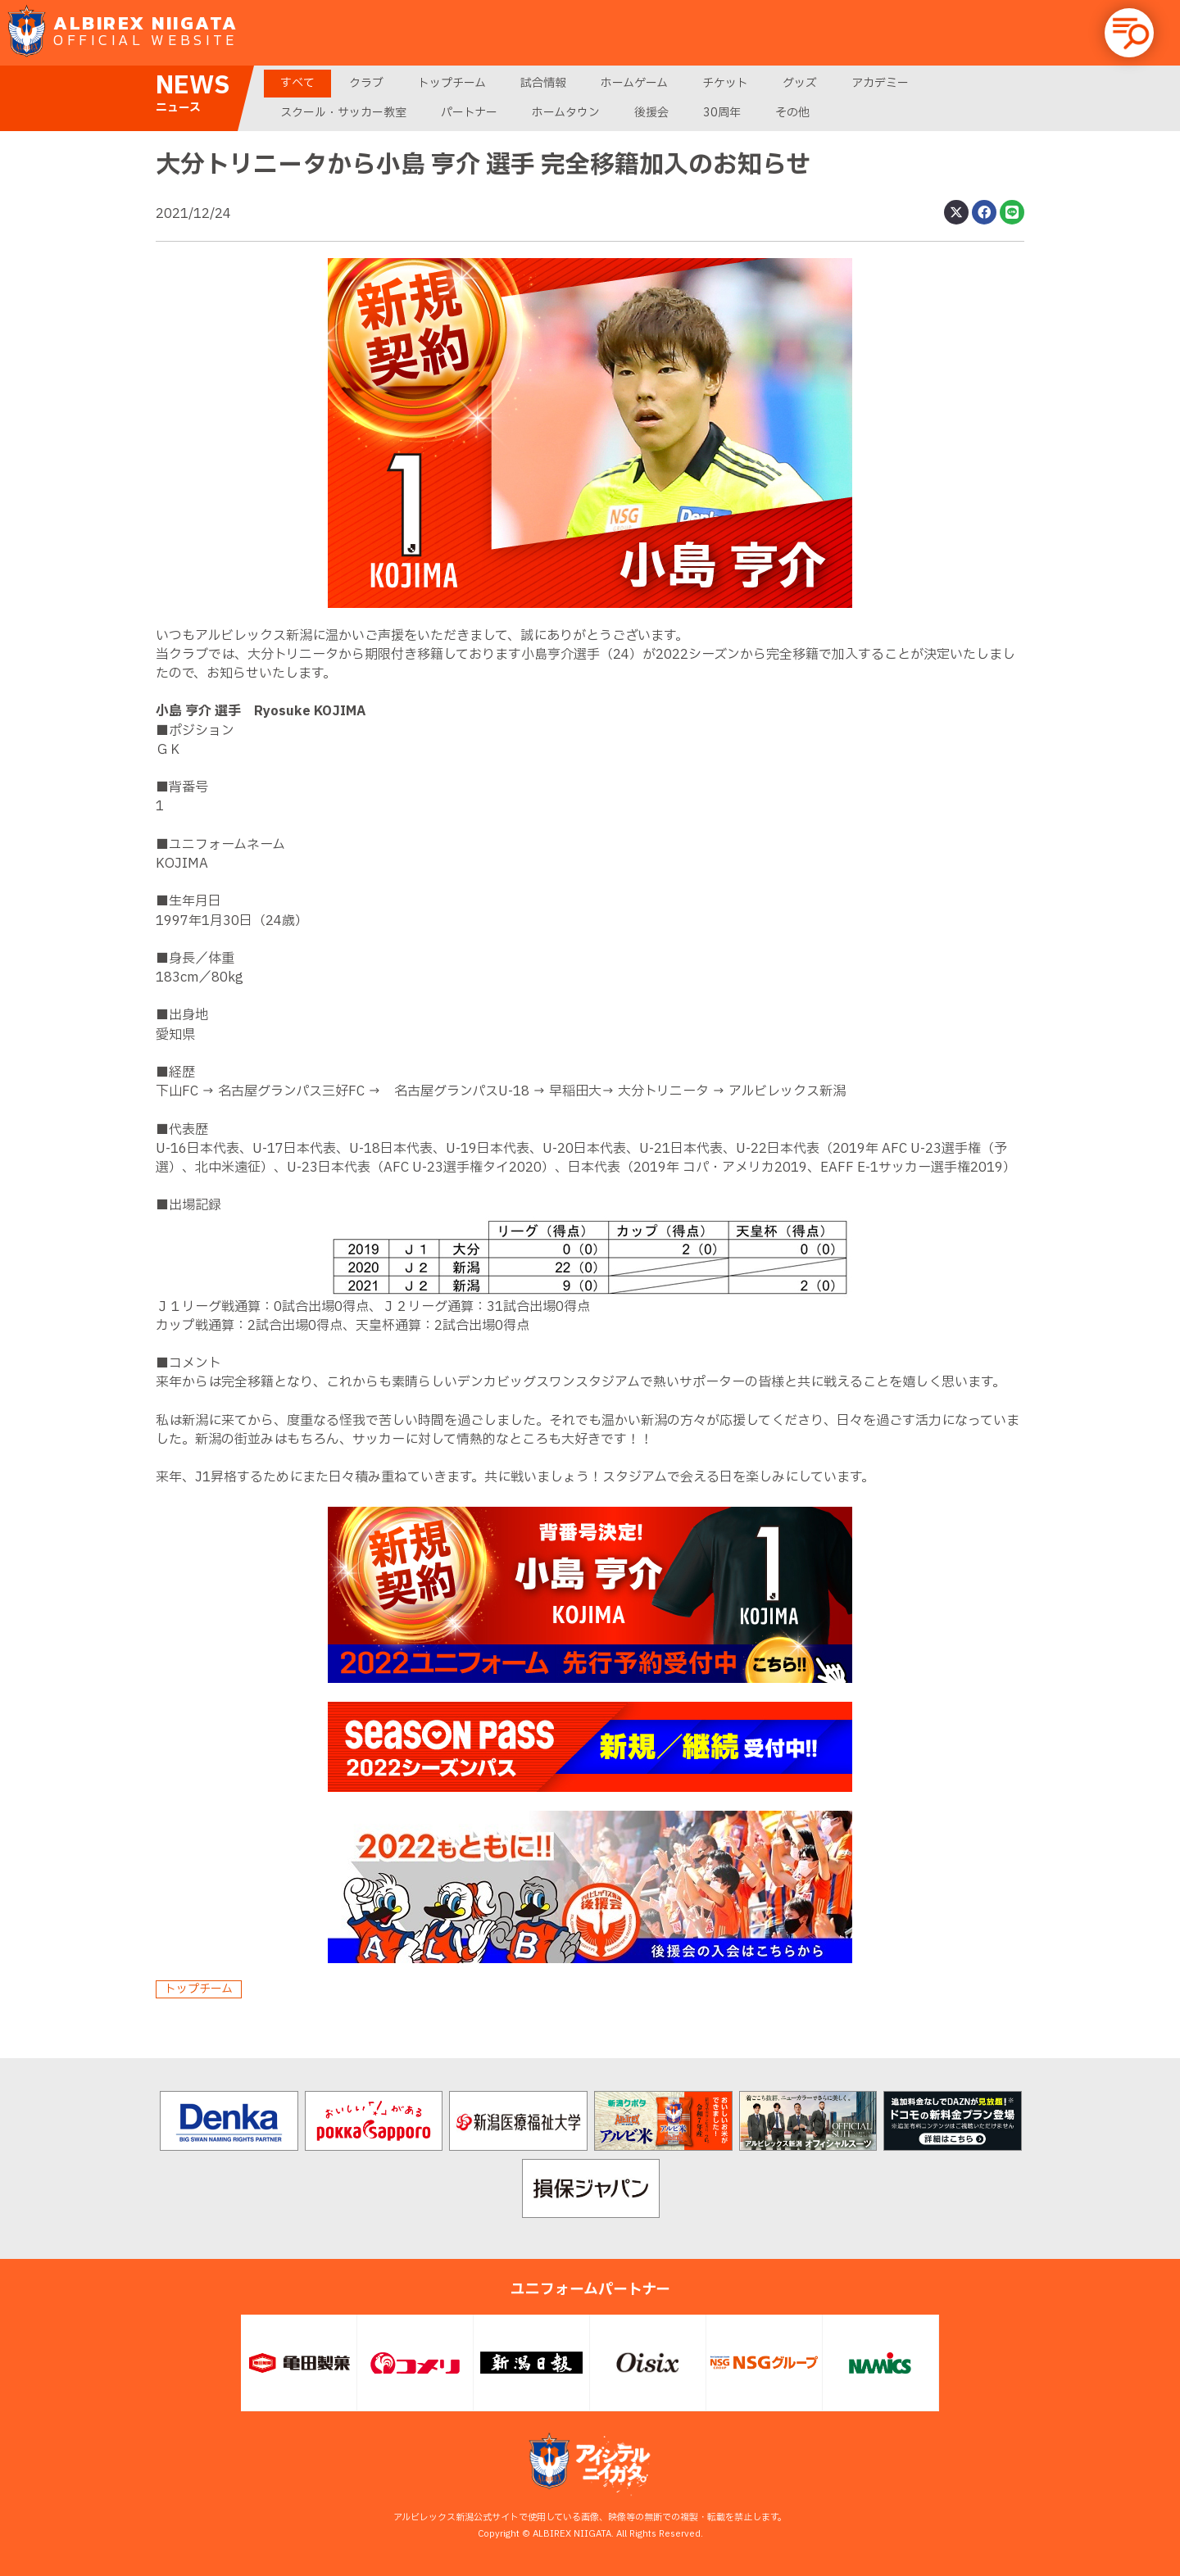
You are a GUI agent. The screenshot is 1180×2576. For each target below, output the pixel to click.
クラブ (366, 83)
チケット (725, 83)
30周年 (722, 112)
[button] (1129, 32)
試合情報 (543, 83)
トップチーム (452, 83)
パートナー (469, 112)
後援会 (651, 112)
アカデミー (880, 83)
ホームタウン (566, 112)
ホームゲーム (634, 83)
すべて (297, 83)
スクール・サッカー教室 (343, 112)
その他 (792, 112)
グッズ (800, 83)
